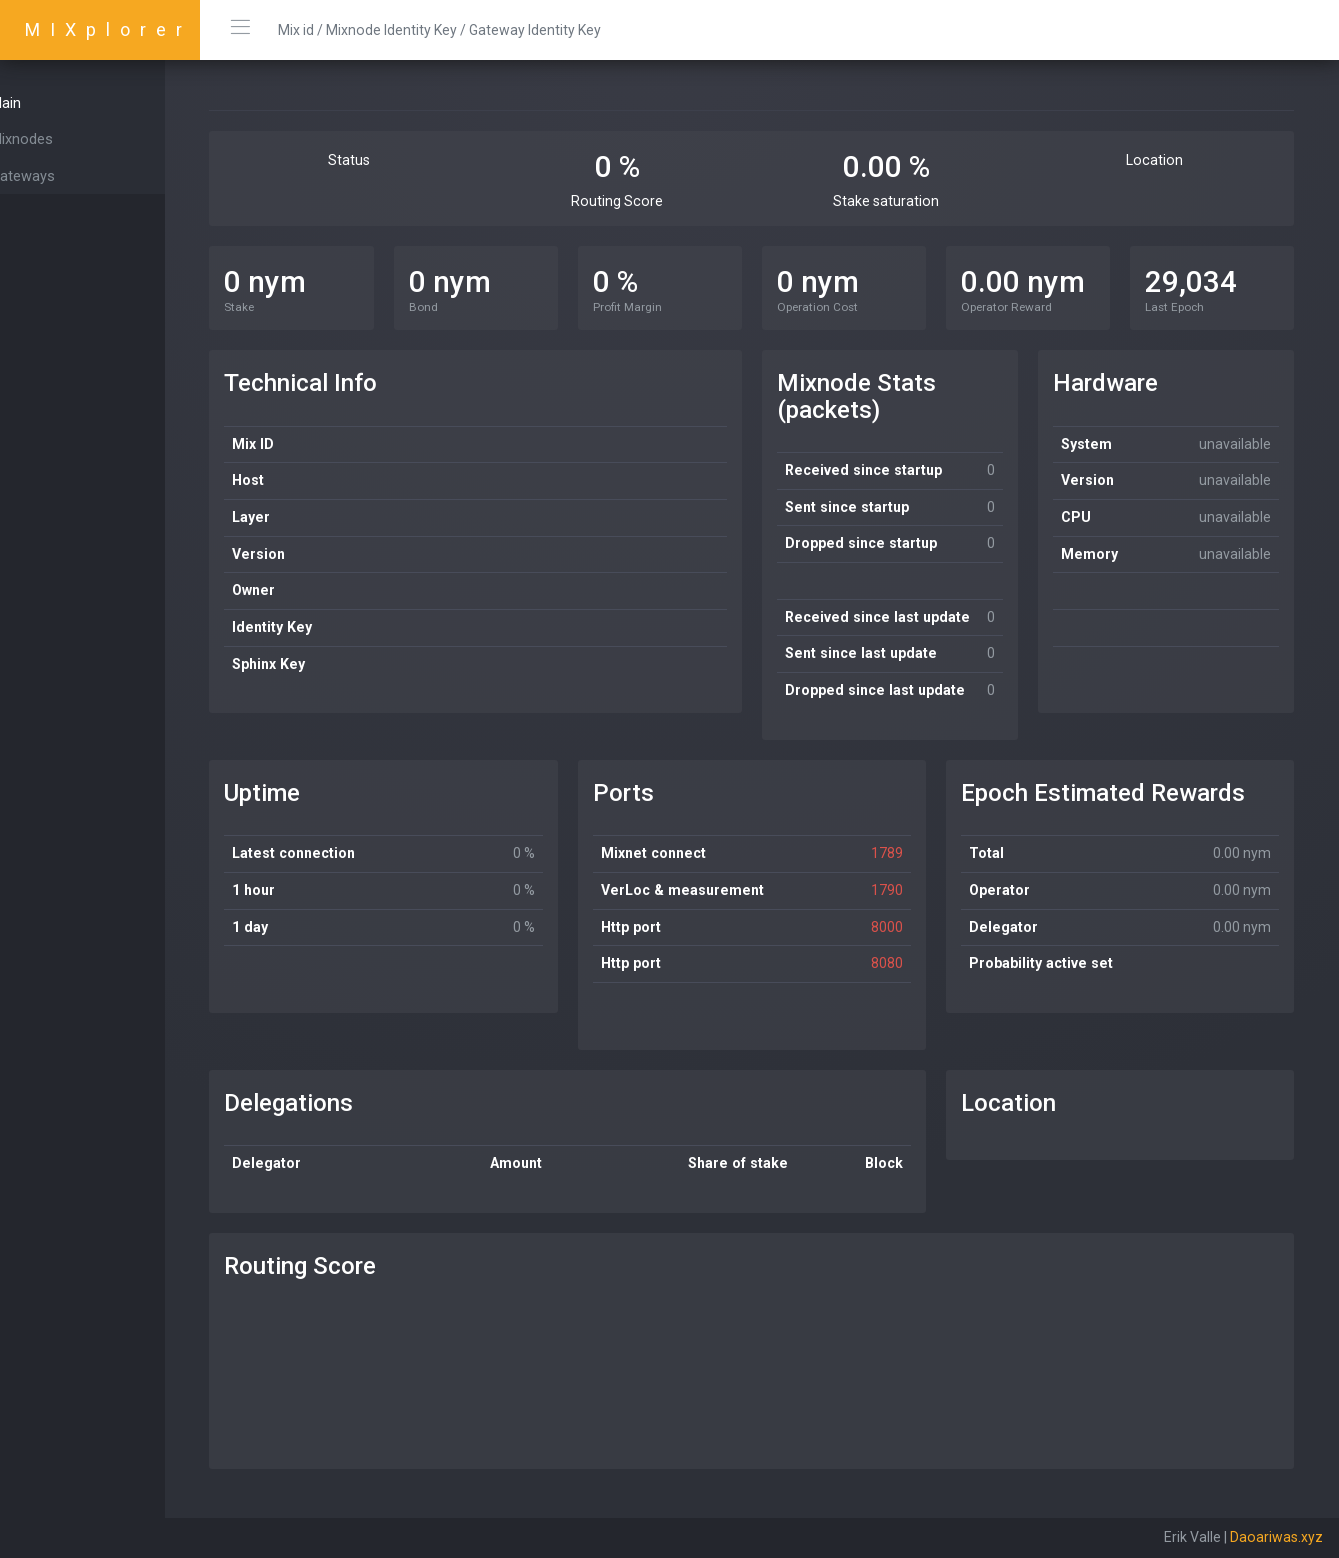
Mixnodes (56, 139)
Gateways (57, 176)
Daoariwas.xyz (1276, 1537)
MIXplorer (108, 29)
